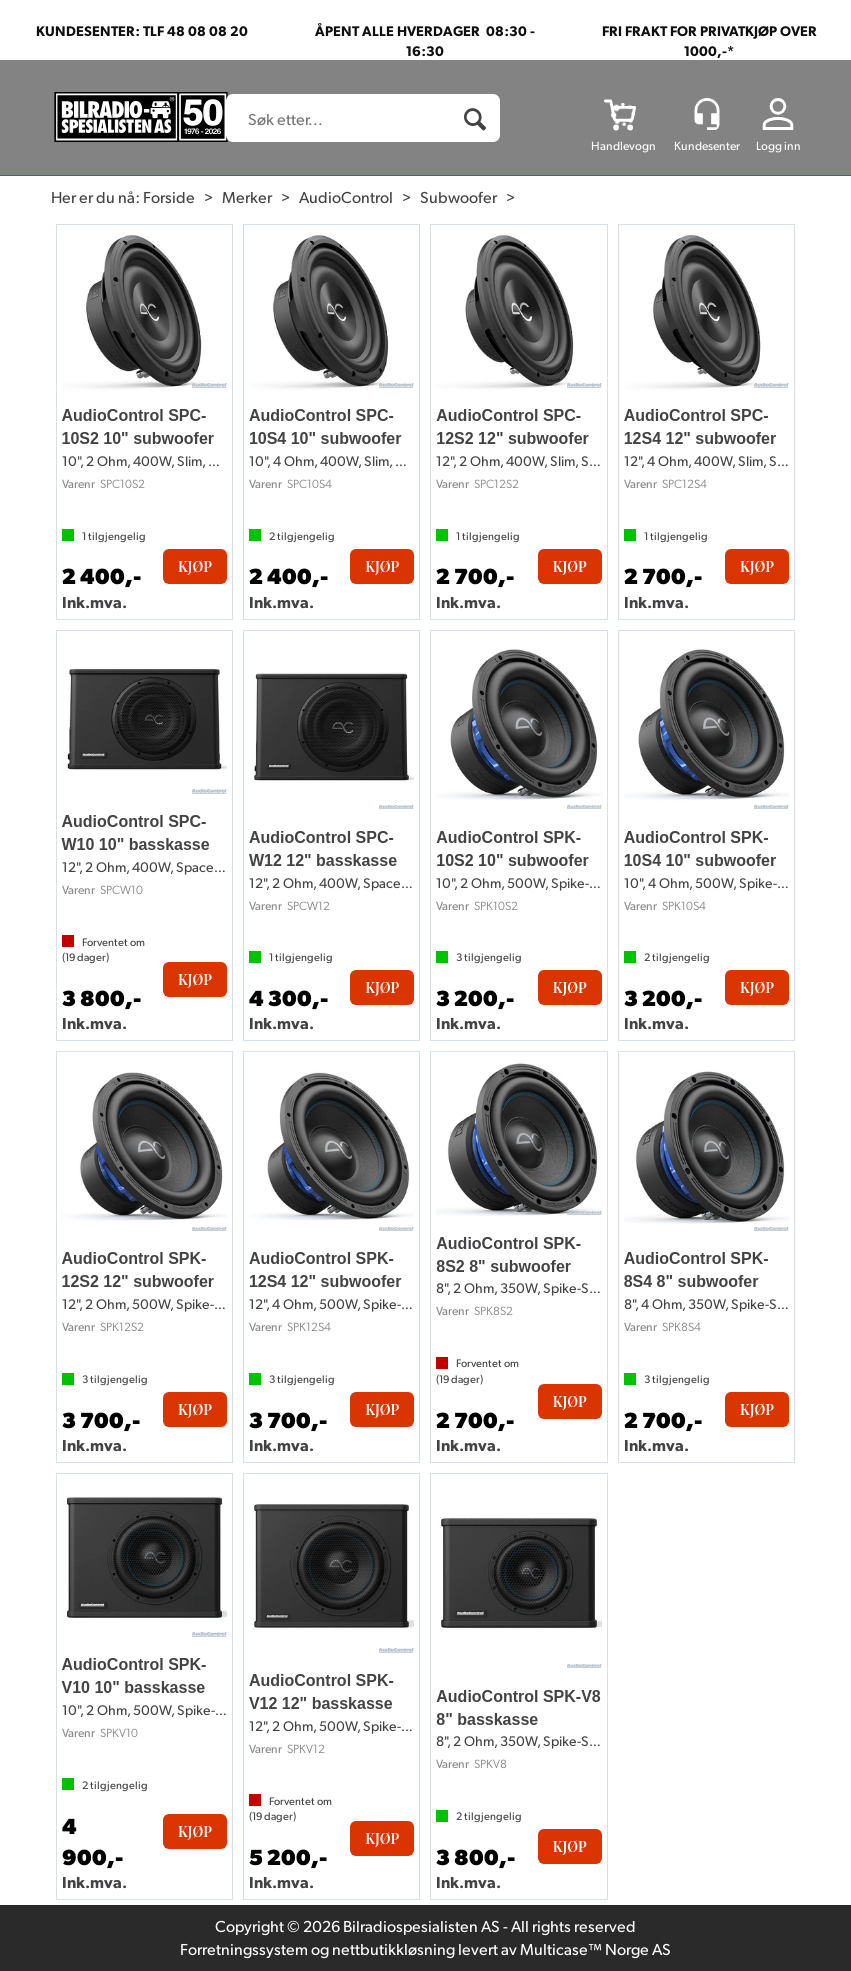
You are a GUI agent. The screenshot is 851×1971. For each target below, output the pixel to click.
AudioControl (346, 196)
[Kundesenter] (707, 114)
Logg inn (778, 145)
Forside (169, 196)
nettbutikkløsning (393, 1948)
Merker (247, 196)
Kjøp (195, 566)
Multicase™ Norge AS (595, 1948)
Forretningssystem (244, 1948)
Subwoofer (458, 196)
